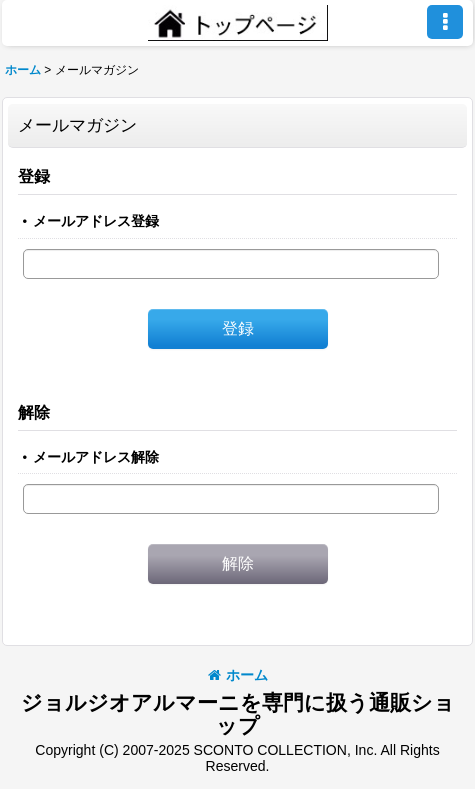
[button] (445, 22)
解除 (34, 412)
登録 (34, 176)
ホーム (238, 675)
